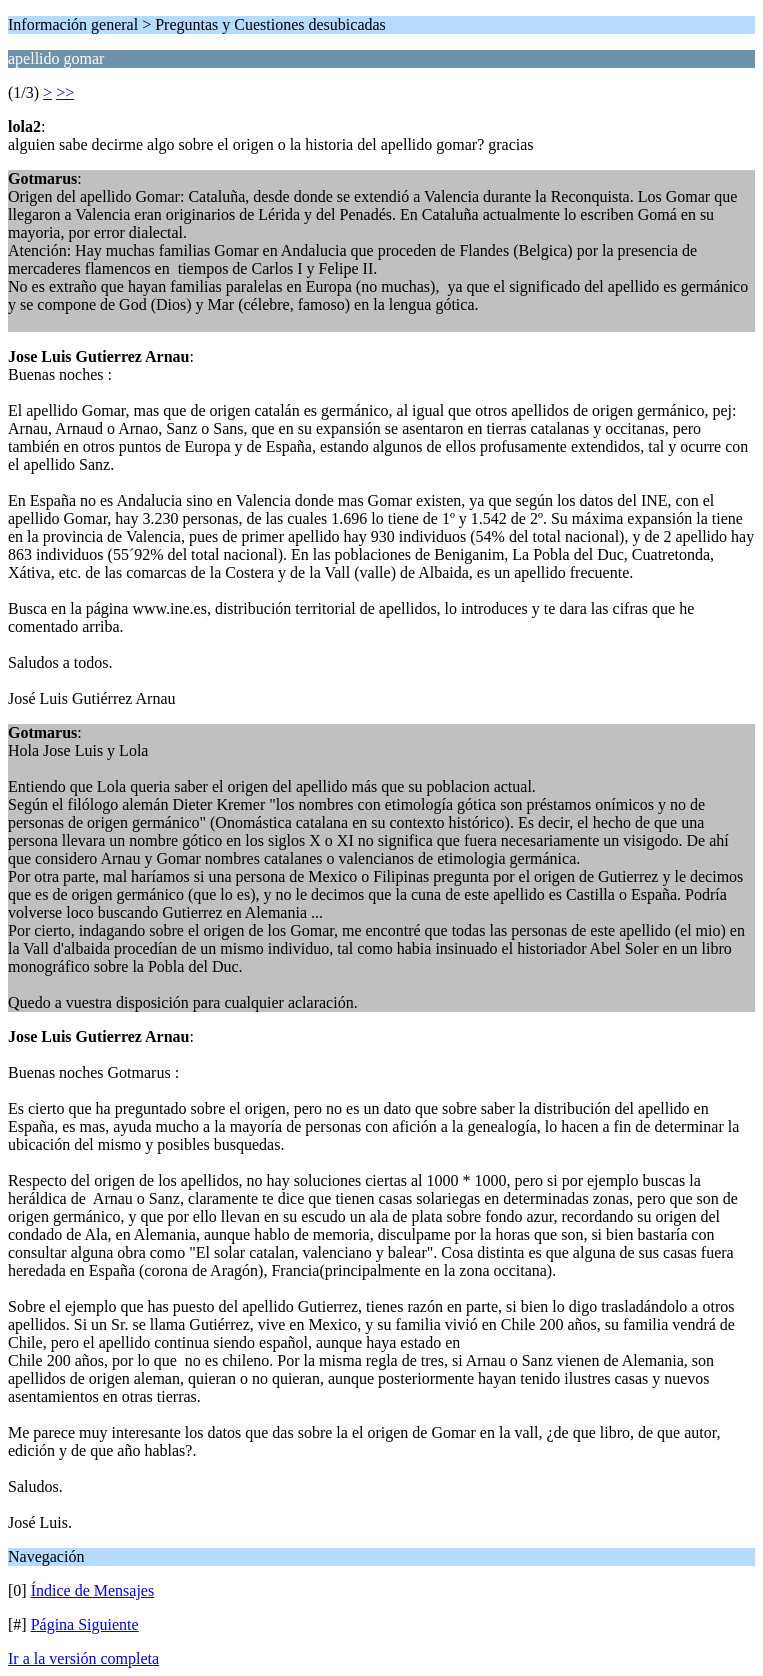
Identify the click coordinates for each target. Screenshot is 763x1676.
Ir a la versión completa (83, 1658)
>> (65, 92)
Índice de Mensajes (93, 1590)
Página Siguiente (85, 1624)
